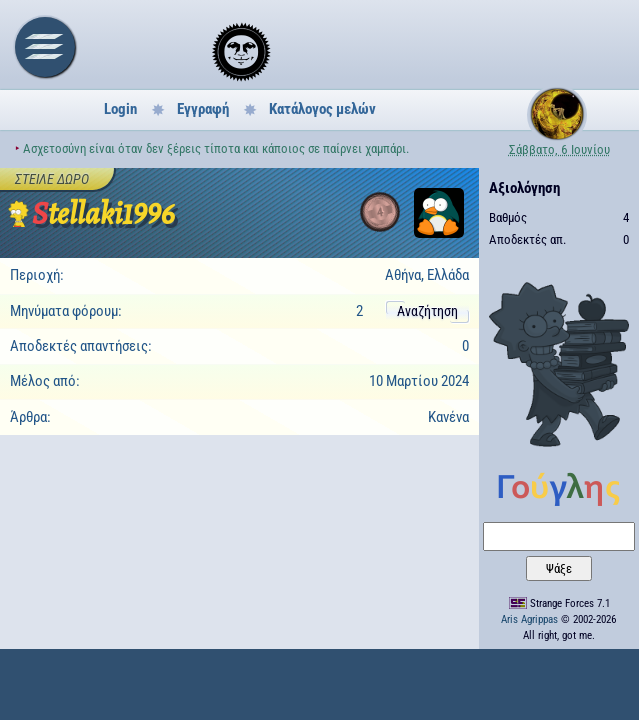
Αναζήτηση (427, 311)
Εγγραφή (203, 109)
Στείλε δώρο (52, 179)
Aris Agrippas (529, 619)
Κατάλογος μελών (322, 109)
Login (120, 109)
